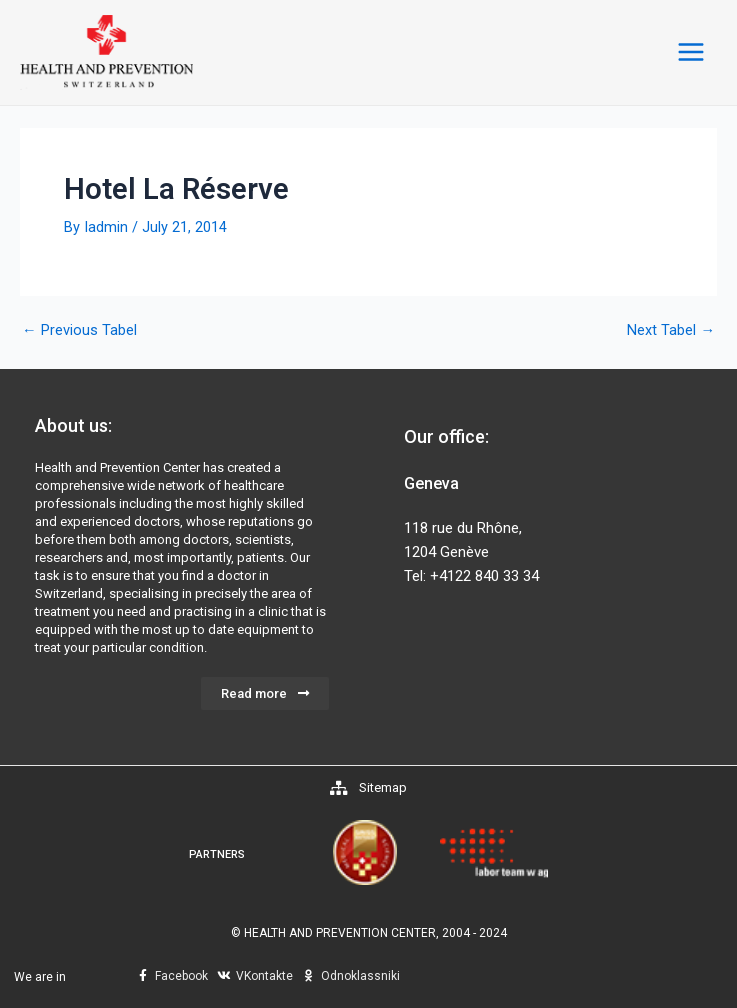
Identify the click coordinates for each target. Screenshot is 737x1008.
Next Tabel (671, 335)
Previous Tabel (79, 335)
